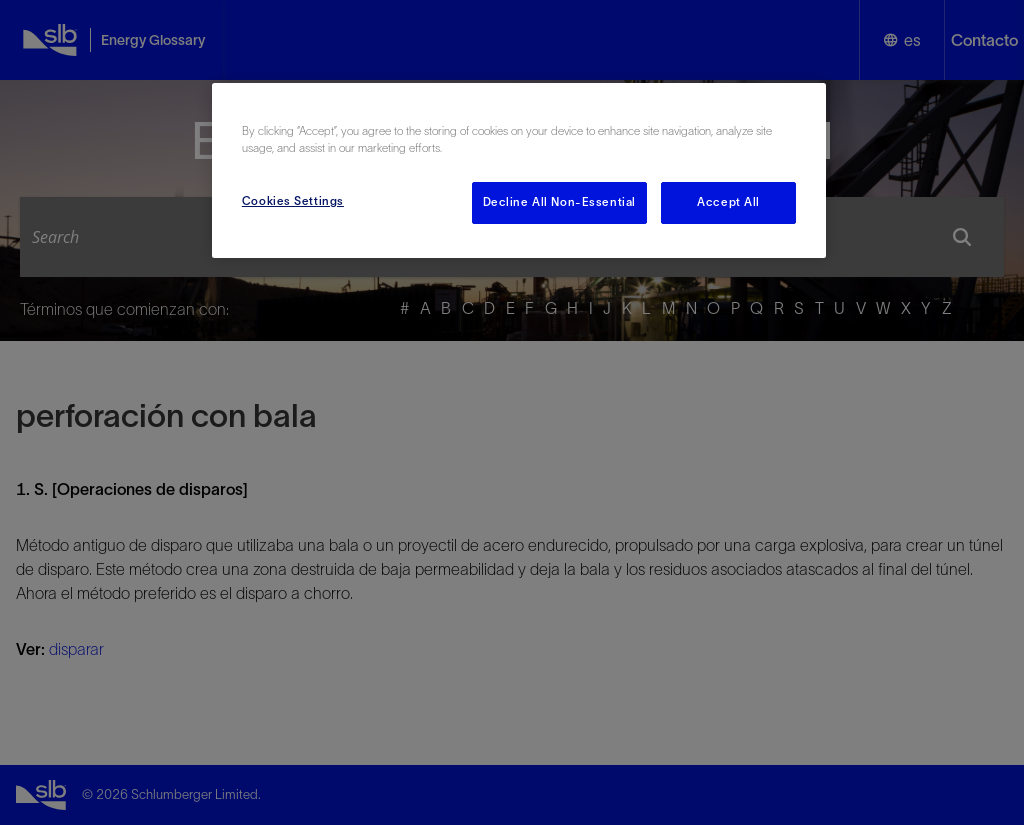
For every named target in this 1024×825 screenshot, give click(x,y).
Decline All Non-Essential (559, 202)
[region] (519, 170)
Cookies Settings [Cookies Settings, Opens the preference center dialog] (293, 201)
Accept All (728, 202)
